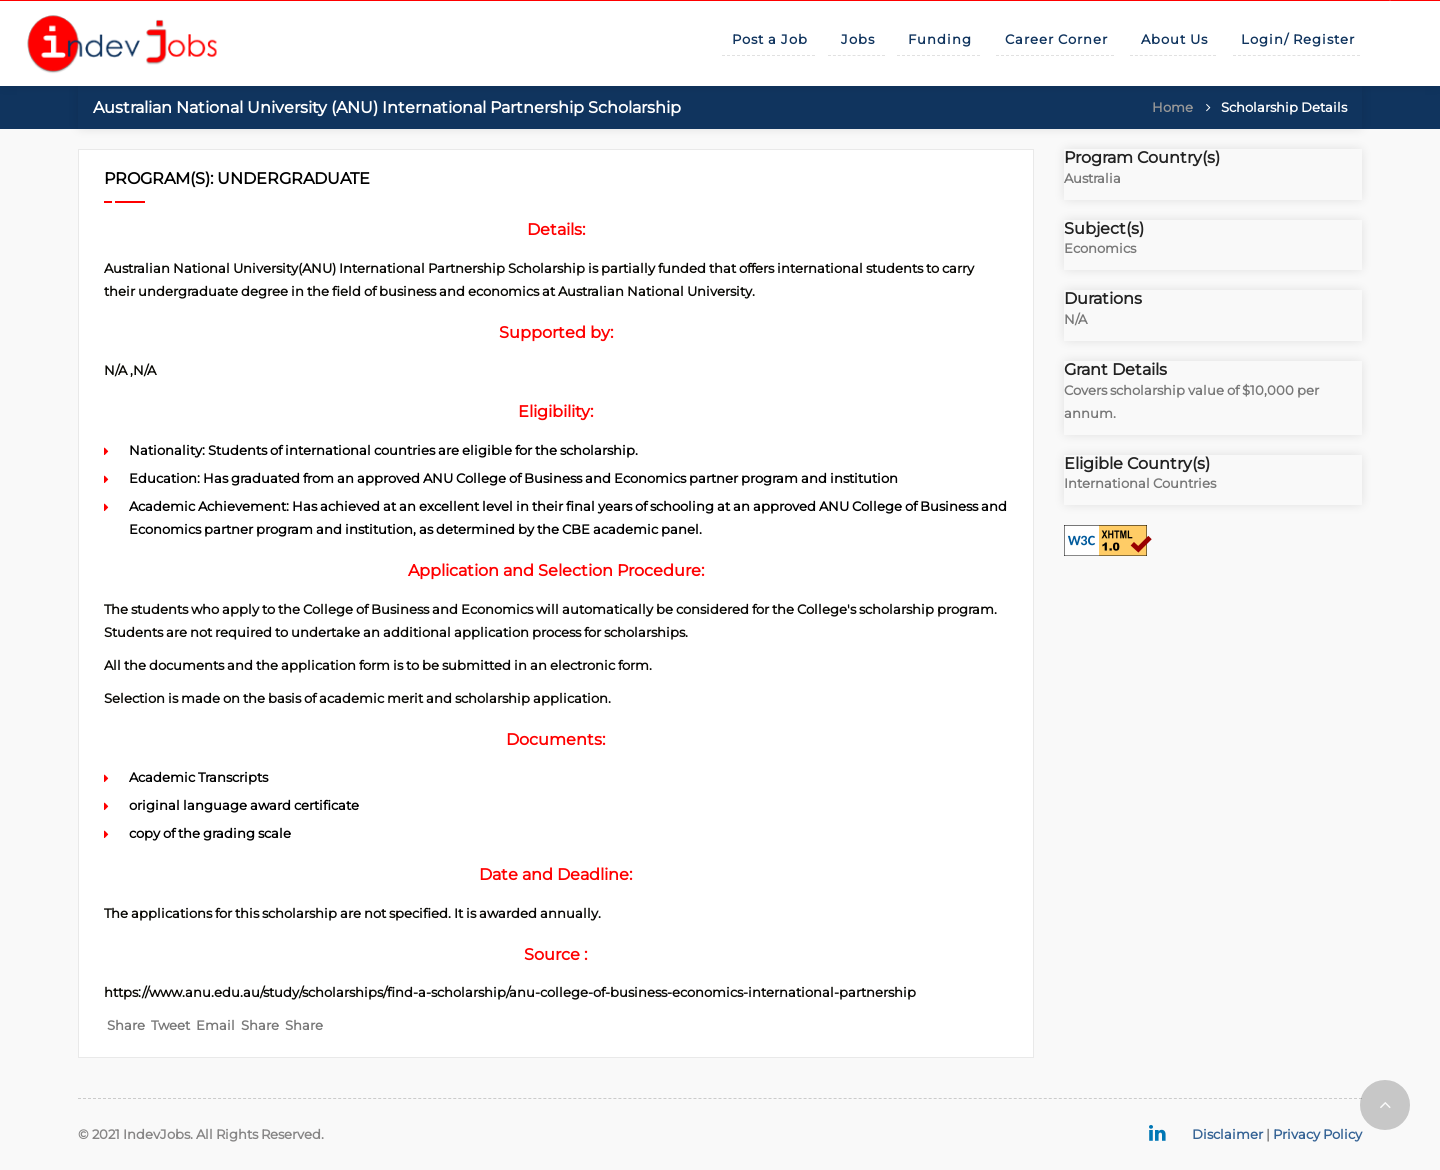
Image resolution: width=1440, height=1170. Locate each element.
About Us (1174, 39)
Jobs (858, 39)
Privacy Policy (1317, 1134)
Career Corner (1056, 39)
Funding (940, 39)
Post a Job (770, 39)
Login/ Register (1298, 39)
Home (1172, 107)
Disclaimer (1227, 1134)
